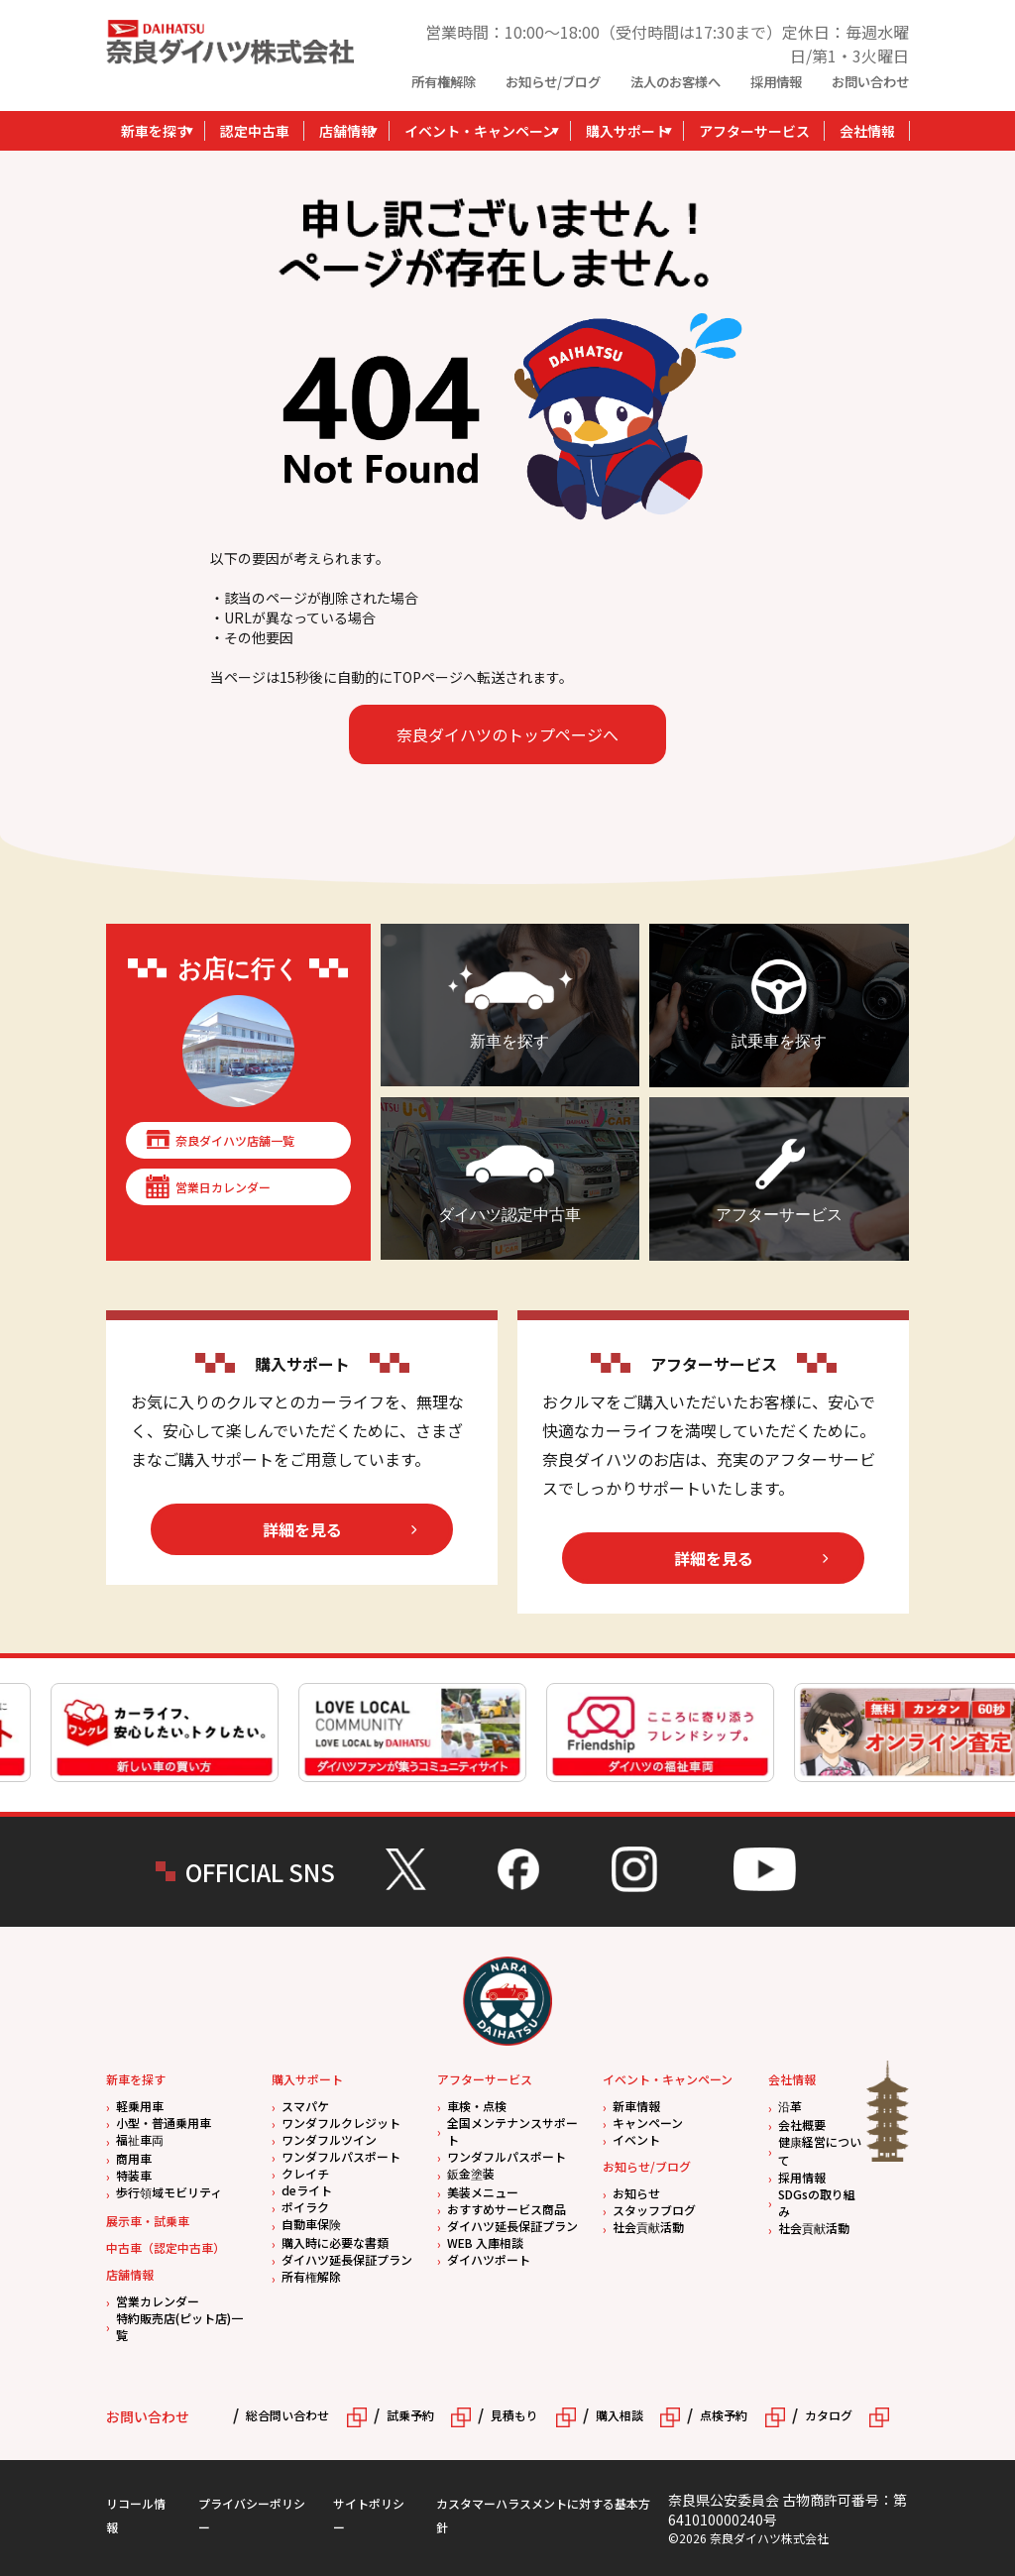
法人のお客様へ (675, 81)
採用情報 (776, 81)
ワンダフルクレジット (341, 2122)
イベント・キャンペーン (480, 131)
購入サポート (627, 131)
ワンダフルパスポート (341, 2156)
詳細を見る (302, 1529)
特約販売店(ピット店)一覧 (179, 2326)
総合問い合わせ (287, 2415)
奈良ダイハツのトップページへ (507, 734)
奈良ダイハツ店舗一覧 (234, 1140)
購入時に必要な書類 (335, 2242)
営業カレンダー (157, 2301)
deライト (307, 2190)
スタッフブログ (654, 2209)
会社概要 (802, 2124)
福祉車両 (140, 2139)
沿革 (790, 2105)
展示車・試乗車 (147, 2220)
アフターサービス (754, 131)
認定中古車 (254, 131)
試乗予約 (410, 2415)
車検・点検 (477, 2105)
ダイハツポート (488, 2259)
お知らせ (636, 2192)
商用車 (134, 2158)
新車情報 (636, 2105)
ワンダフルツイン (329, 2139)
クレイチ (305, 2173)
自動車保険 (311, 2223)
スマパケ (305, 2105)
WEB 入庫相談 (485, 2242)
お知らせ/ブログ (553, 81)
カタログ (828, 2415)
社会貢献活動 (648, 2226)
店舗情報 (347, 131)
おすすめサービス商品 (506, 2208)
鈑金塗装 (471, 2173)
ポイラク (305, 2206)
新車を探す (155, 131)
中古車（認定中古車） (165, 2247)
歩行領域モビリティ (169, 2192)
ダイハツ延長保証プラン (347, 2259)
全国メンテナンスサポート (512, 2131)
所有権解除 (443, 81)
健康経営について (819, 2151)
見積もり (514, 2415)
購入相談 (619, 2415)
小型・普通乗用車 (163, 2122)
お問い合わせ (870, 81)
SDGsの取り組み (816, 2202)
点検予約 (723, 2415)
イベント (636, 2139)
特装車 (134, 2175)
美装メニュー (482, 2192)
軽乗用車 (140, 2105)
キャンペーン (648, 2122)
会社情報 (867, 131)
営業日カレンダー (223, 1186)
